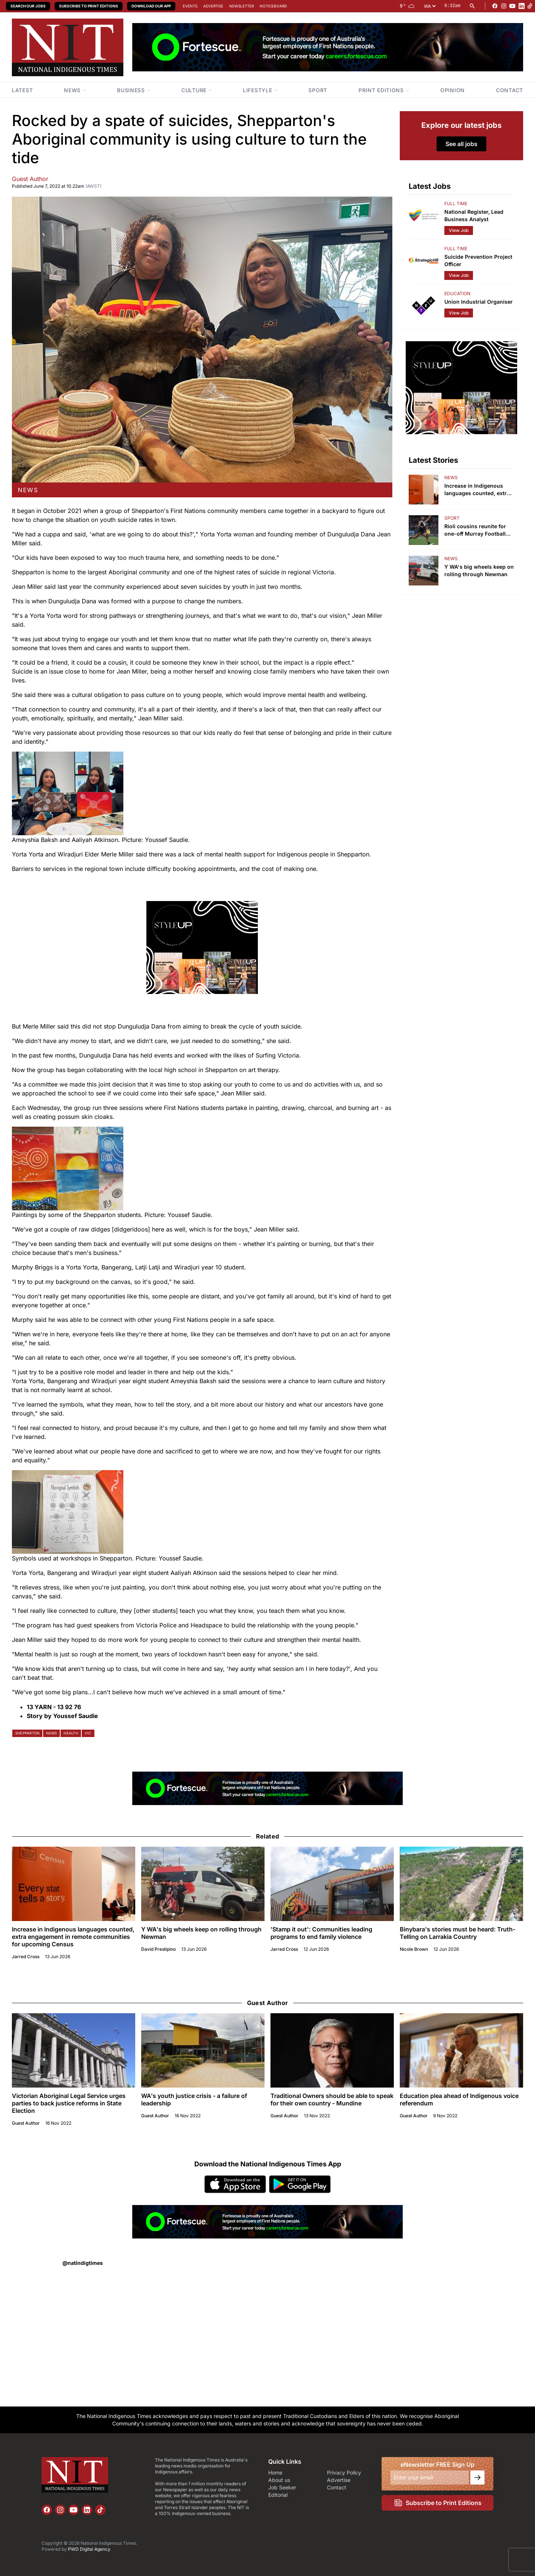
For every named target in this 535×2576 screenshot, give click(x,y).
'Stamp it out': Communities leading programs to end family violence (321, 1932)
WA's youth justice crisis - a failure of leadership (194, 2099)
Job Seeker (282, 2487)
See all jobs (461, 144)
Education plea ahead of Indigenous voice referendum (459, 2099)
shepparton (27, 1733)
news (28, 490)
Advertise (213, 6)
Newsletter (241, 6)
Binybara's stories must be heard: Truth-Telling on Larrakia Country (457, 1932)
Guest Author (30, 179)
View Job (458, 230)
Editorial (278, 2495)
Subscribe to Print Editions (88, 6)
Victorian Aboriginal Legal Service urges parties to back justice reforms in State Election (69, 2103)
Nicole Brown (414, 1949)
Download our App (151, 6)
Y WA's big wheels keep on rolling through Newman (201, 1932)
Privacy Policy (344, 2472)
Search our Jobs (28, 6)
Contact (336, 2487)
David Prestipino (158, 1949)
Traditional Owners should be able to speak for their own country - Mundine (331, 2099)
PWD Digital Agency (89, 2549)
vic (88, 1733)
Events (190, 6)
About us (279, 2480)
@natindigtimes (82, 2263)
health (71, 1733)
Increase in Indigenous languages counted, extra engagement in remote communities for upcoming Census (73, 1936)
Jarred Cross (25, 1956)
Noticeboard (273, 6)
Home (275, 2472)
